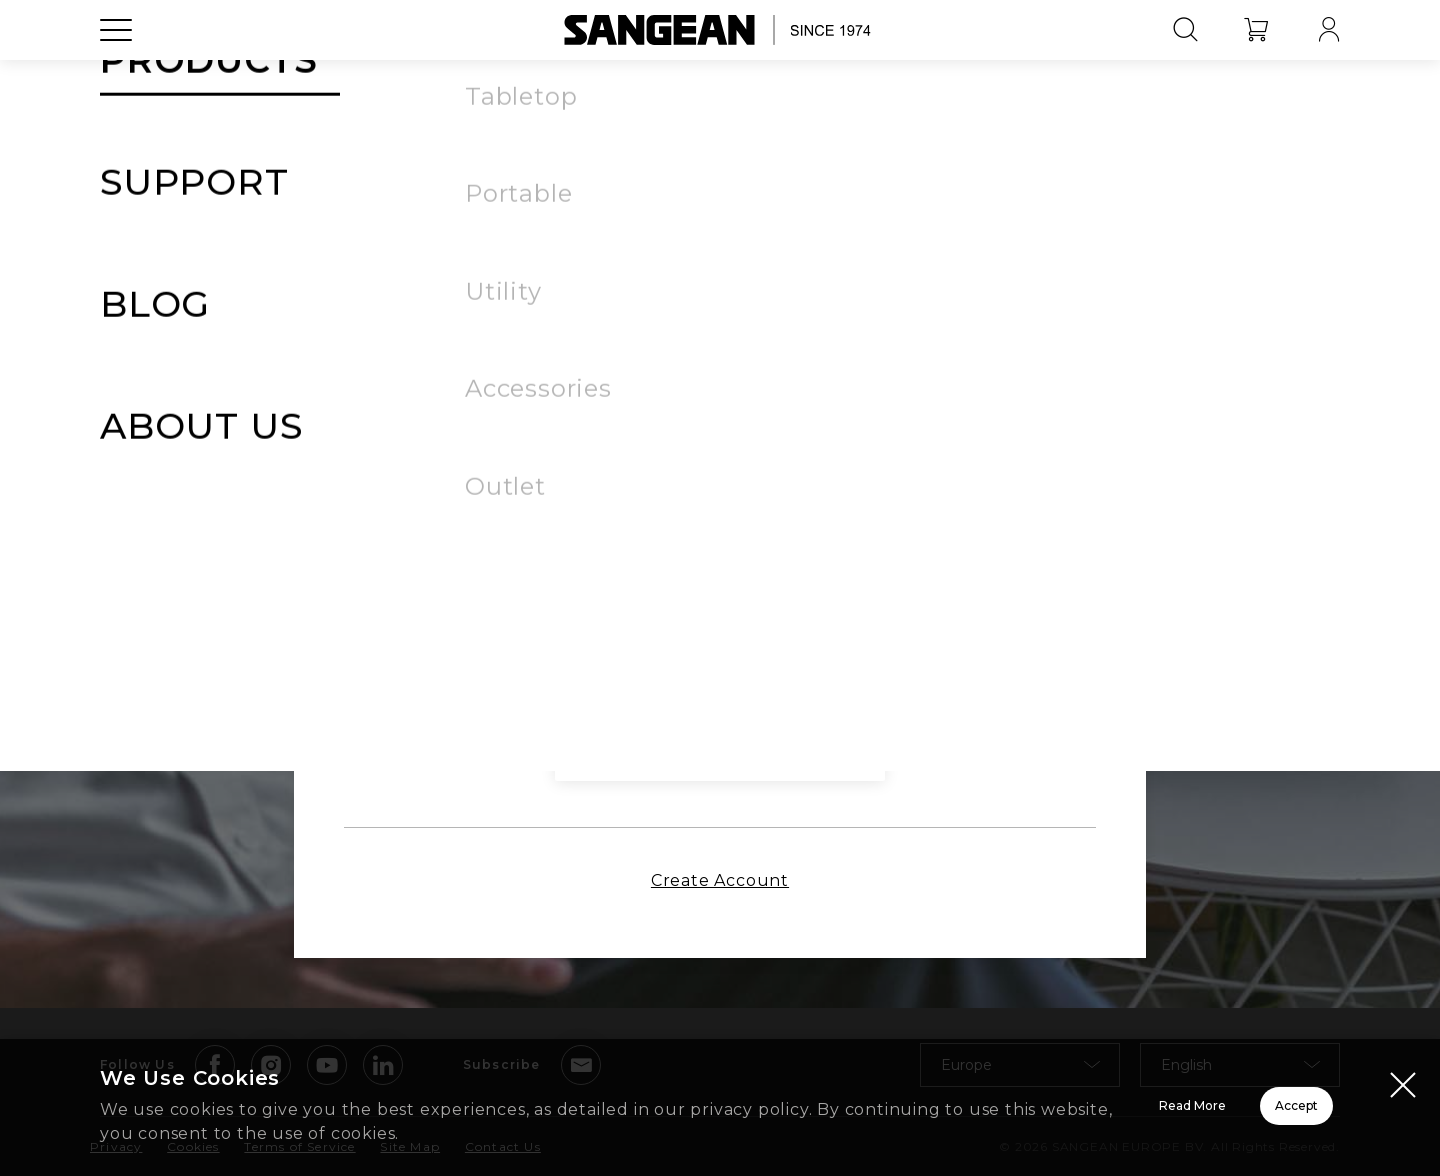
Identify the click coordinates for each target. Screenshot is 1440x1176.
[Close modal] (1403, 1088)
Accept (1225, 1110)
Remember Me (573, 485)
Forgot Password (872, 487)
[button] (939, 429)
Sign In (720, 565)
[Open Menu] (116, 75)
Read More (940, 1110)
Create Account (720, 895)
